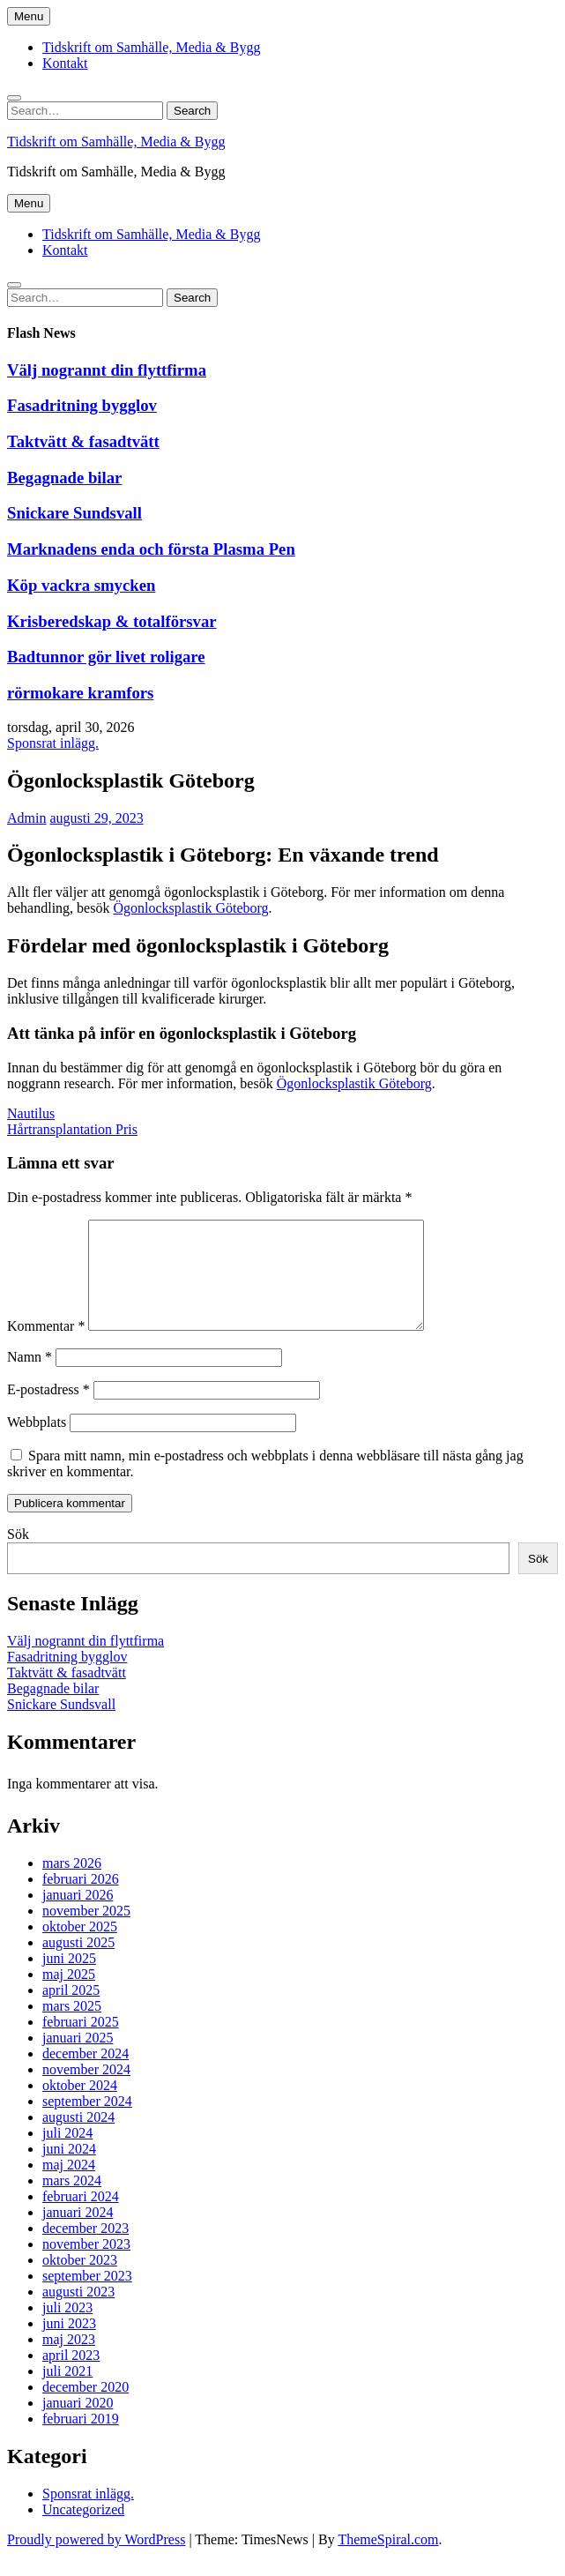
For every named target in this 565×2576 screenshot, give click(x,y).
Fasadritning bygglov (82, 405)
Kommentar (46, 1347)
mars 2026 (71, 1884)
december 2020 (85, 2408)
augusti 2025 (78, 1963)
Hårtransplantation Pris (72, 1129)
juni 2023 (69, 2344)
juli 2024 (67, 2154)
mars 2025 (71, 2027)
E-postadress (48, 1410)
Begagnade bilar (64, 477)
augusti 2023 (78, 2312)
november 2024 (86, 2090)
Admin (26, 817)
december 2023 (85, 2249)
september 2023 (87, 2296)
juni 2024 (69, 2169)
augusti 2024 (78, 2138)
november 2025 (86, 1931)
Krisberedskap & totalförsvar (112, 621)
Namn (29, 1377)
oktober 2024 (79, 2106)
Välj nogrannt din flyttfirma (106, 370)
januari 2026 (77, 1915)
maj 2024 (68, 2185)
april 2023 (71, 2376)
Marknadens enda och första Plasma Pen (151, 549)
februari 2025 (80, 2042)
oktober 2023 (79, 2281)
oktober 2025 (79, 1947)
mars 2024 (71, 2201)
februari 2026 (80, 1900)
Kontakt (65, 63)
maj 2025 (68, 1995)
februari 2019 (80, 2439)
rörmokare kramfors (80, 692)
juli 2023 (67, 2328)
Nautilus (31, 1113)
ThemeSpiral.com (388, 2560)
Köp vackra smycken (81, 585)
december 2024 (85, 2074)
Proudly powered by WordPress (96, 2560)
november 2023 (86, 2265)
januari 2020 (77, 2423)
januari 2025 (77, 2058)
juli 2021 (67, 2392)
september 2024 (87, 2122)
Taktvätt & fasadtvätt (83, 441)
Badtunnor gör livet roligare (106, 656)
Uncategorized (83, 2530)
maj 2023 (68, 2360)
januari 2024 (77, 2233)
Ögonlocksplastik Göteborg (190, 907)
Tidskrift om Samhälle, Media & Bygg (151, 47)
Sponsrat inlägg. (53, 742)
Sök (18, 1555)
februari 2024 (80, 2217)
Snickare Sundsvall (74, 513)
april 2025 (71, 2011)
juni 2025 (69, 1979)
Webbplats (36, 1443)
